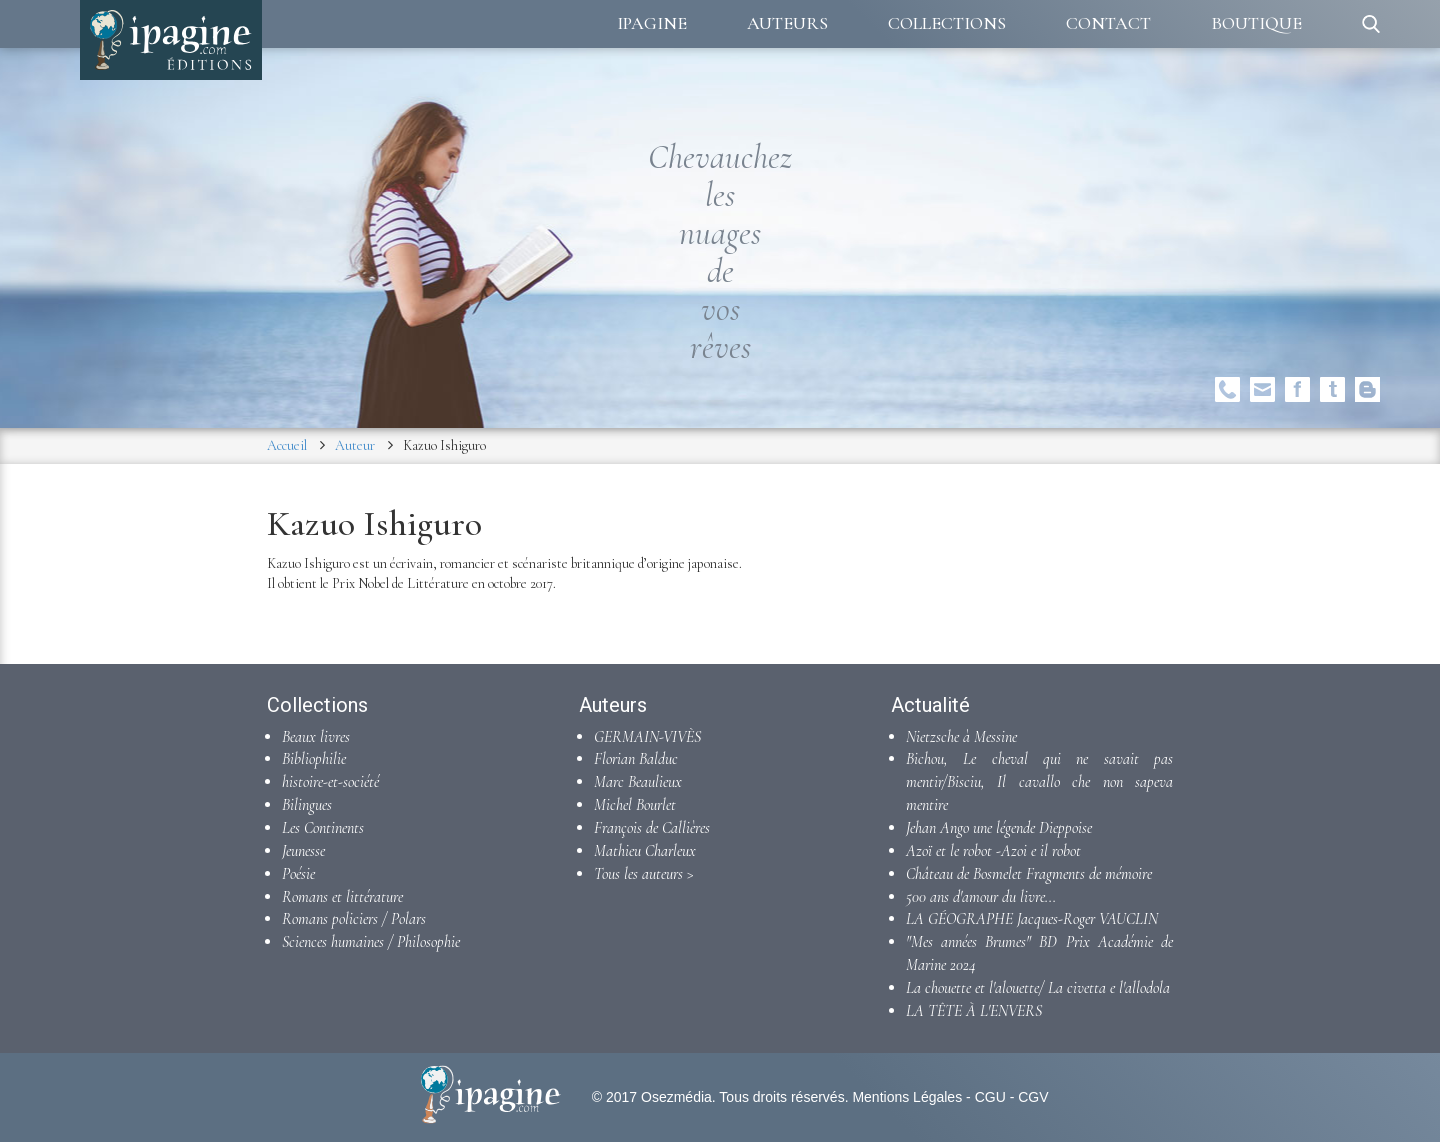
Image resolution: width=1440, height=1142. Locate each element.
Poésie (298, 874)
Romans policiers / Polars (354, 919)
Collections (947, 23)
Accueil (287, 445)
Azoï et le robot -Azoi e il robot (993, 851)
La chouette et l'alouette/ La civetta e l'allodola (1038, 988)
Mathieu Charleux (645, 851)
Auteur (355, 445)
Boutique (1256, 23)
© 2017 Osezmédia (652, 1097)
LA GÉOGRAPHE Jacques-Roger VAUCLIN (1032, 919)
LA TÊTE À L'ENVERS (974, 1011)
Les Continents (323, 828)
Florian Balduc (636, 759)
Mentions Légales (907, 1097)
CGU (990, 1097)
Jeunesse (303, 851)
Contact (1108, 23)
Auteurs (787, 23)
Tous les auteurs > (644, 874)
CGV (1033, 1097)
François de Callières (652, 828)
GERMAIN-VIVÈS (647, 737)
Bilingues (307, 805)
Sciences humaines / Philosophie (371, 942)
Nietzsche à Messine (961, 737)
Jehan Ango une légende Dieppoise (999, 828)
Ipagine (652, 23)
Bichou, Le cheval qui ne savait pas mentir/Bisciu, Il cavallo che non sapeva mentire (1039, 782)
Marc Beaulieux (638, 782)
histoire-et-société (330, 782)
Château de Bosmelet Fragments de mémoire (1029, 874)
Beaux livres (316, 737)
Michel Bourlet (635, 805)
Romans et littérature (342, 897)
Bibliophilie (314, 759)
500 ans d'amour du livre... (981, 897)
